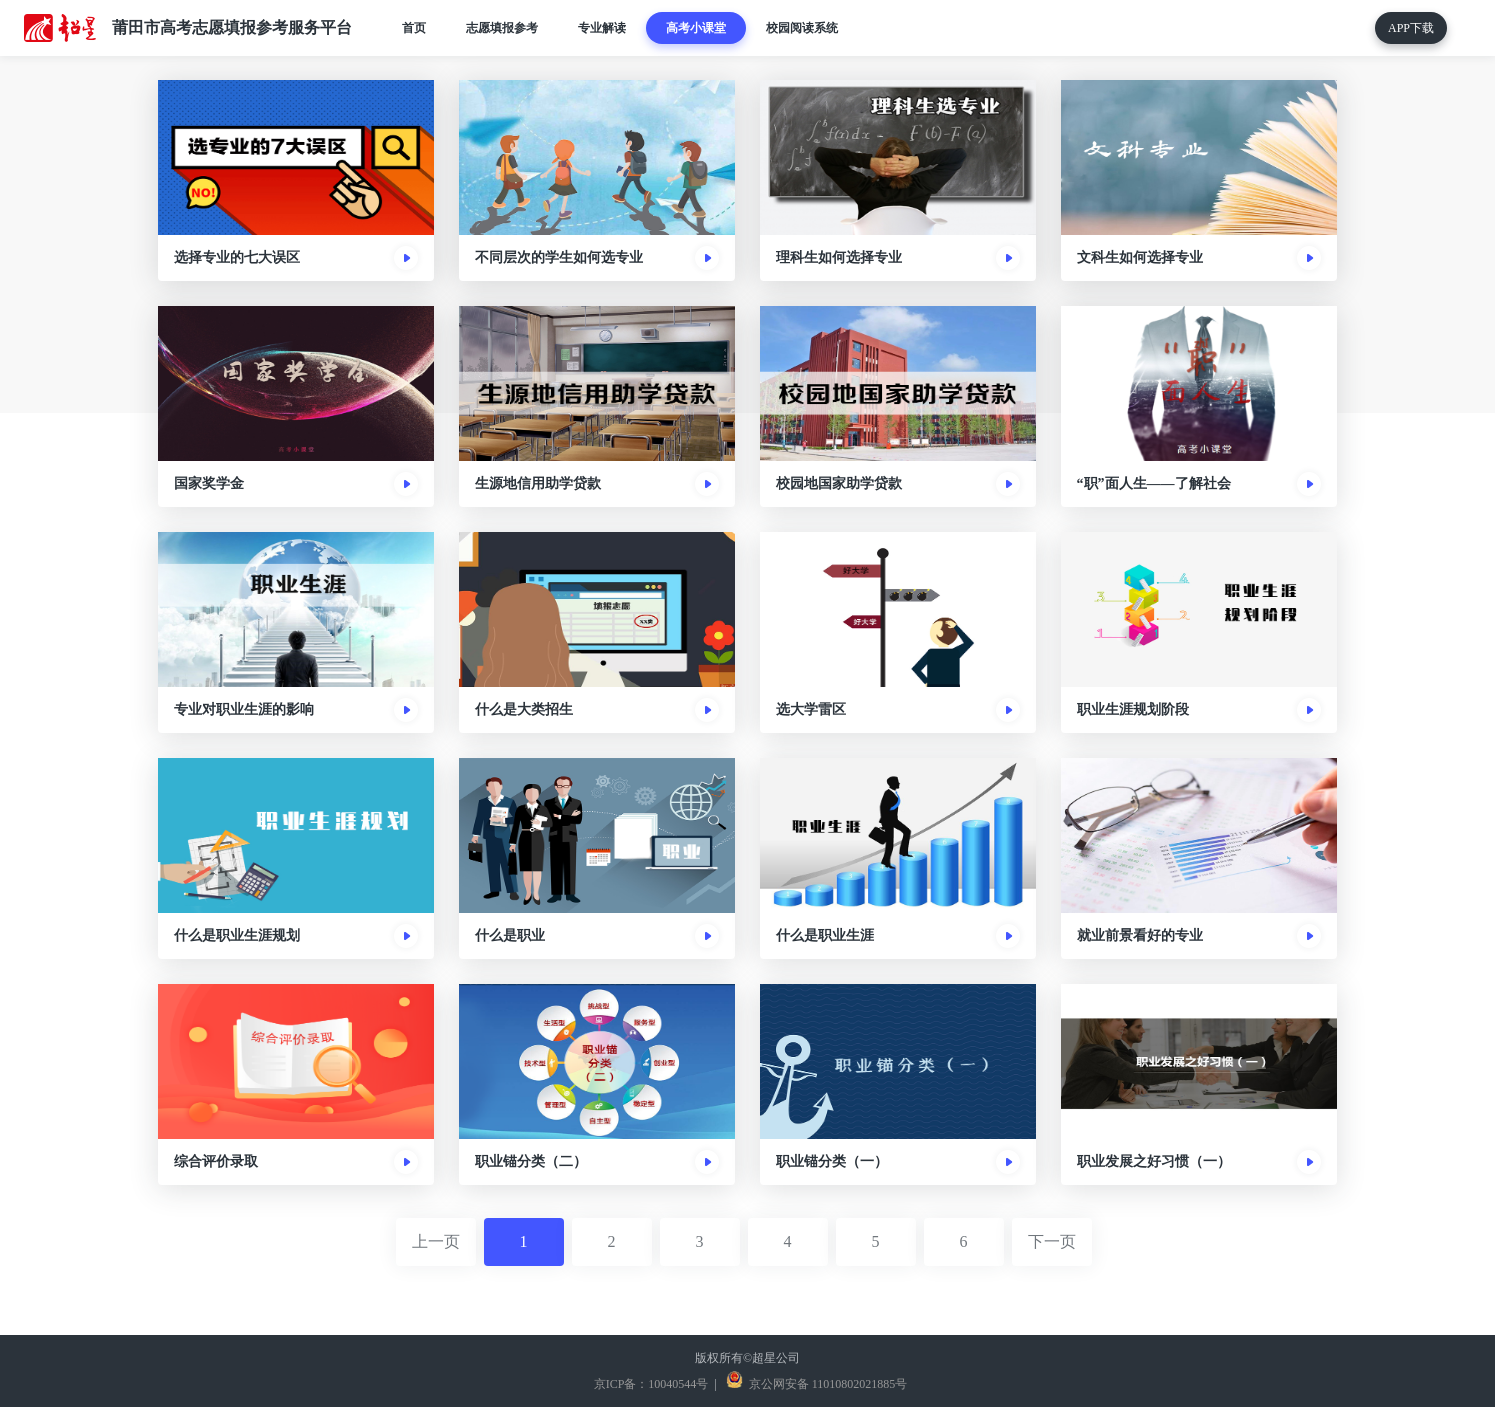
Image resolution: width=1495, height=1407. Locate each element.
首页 (414, 28)
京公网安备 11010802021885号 (827, 1384)
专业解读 (602, 28)
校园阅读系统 (802, 28)
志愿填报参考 (502, 28)
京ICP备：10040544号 (648, 1384)
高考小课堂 (696, 28)
